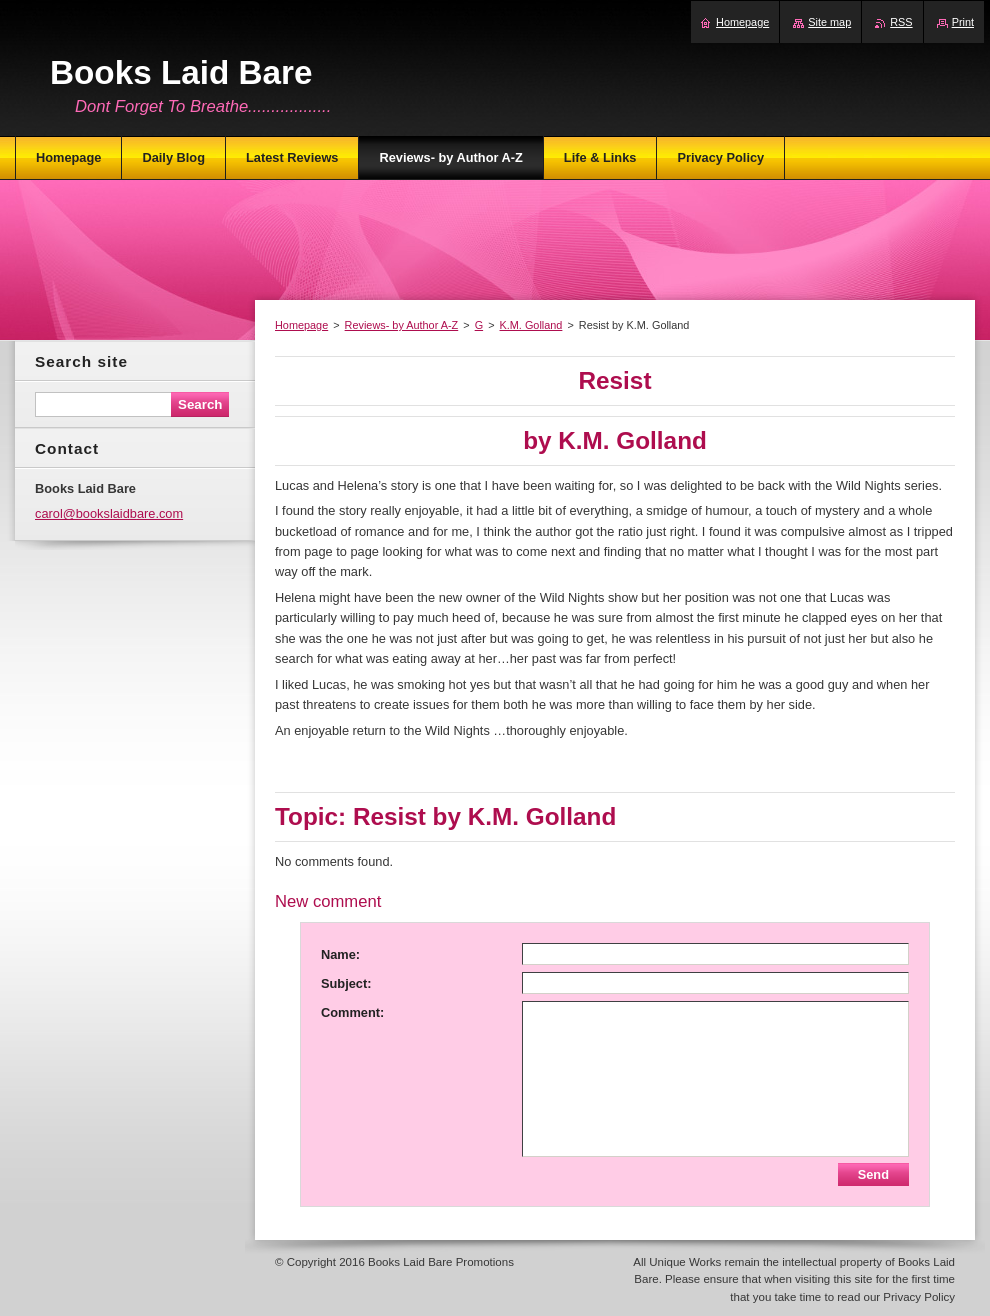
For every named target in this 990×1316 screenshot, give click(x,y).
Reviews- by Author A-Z (402, 325)
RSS (901, 22)
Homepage (301, 325)
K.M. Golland (531, 325)
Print (963, 22)
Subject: (346, 983)
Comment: (352, 1012)
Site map (829, 22)
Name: (340, 954)
